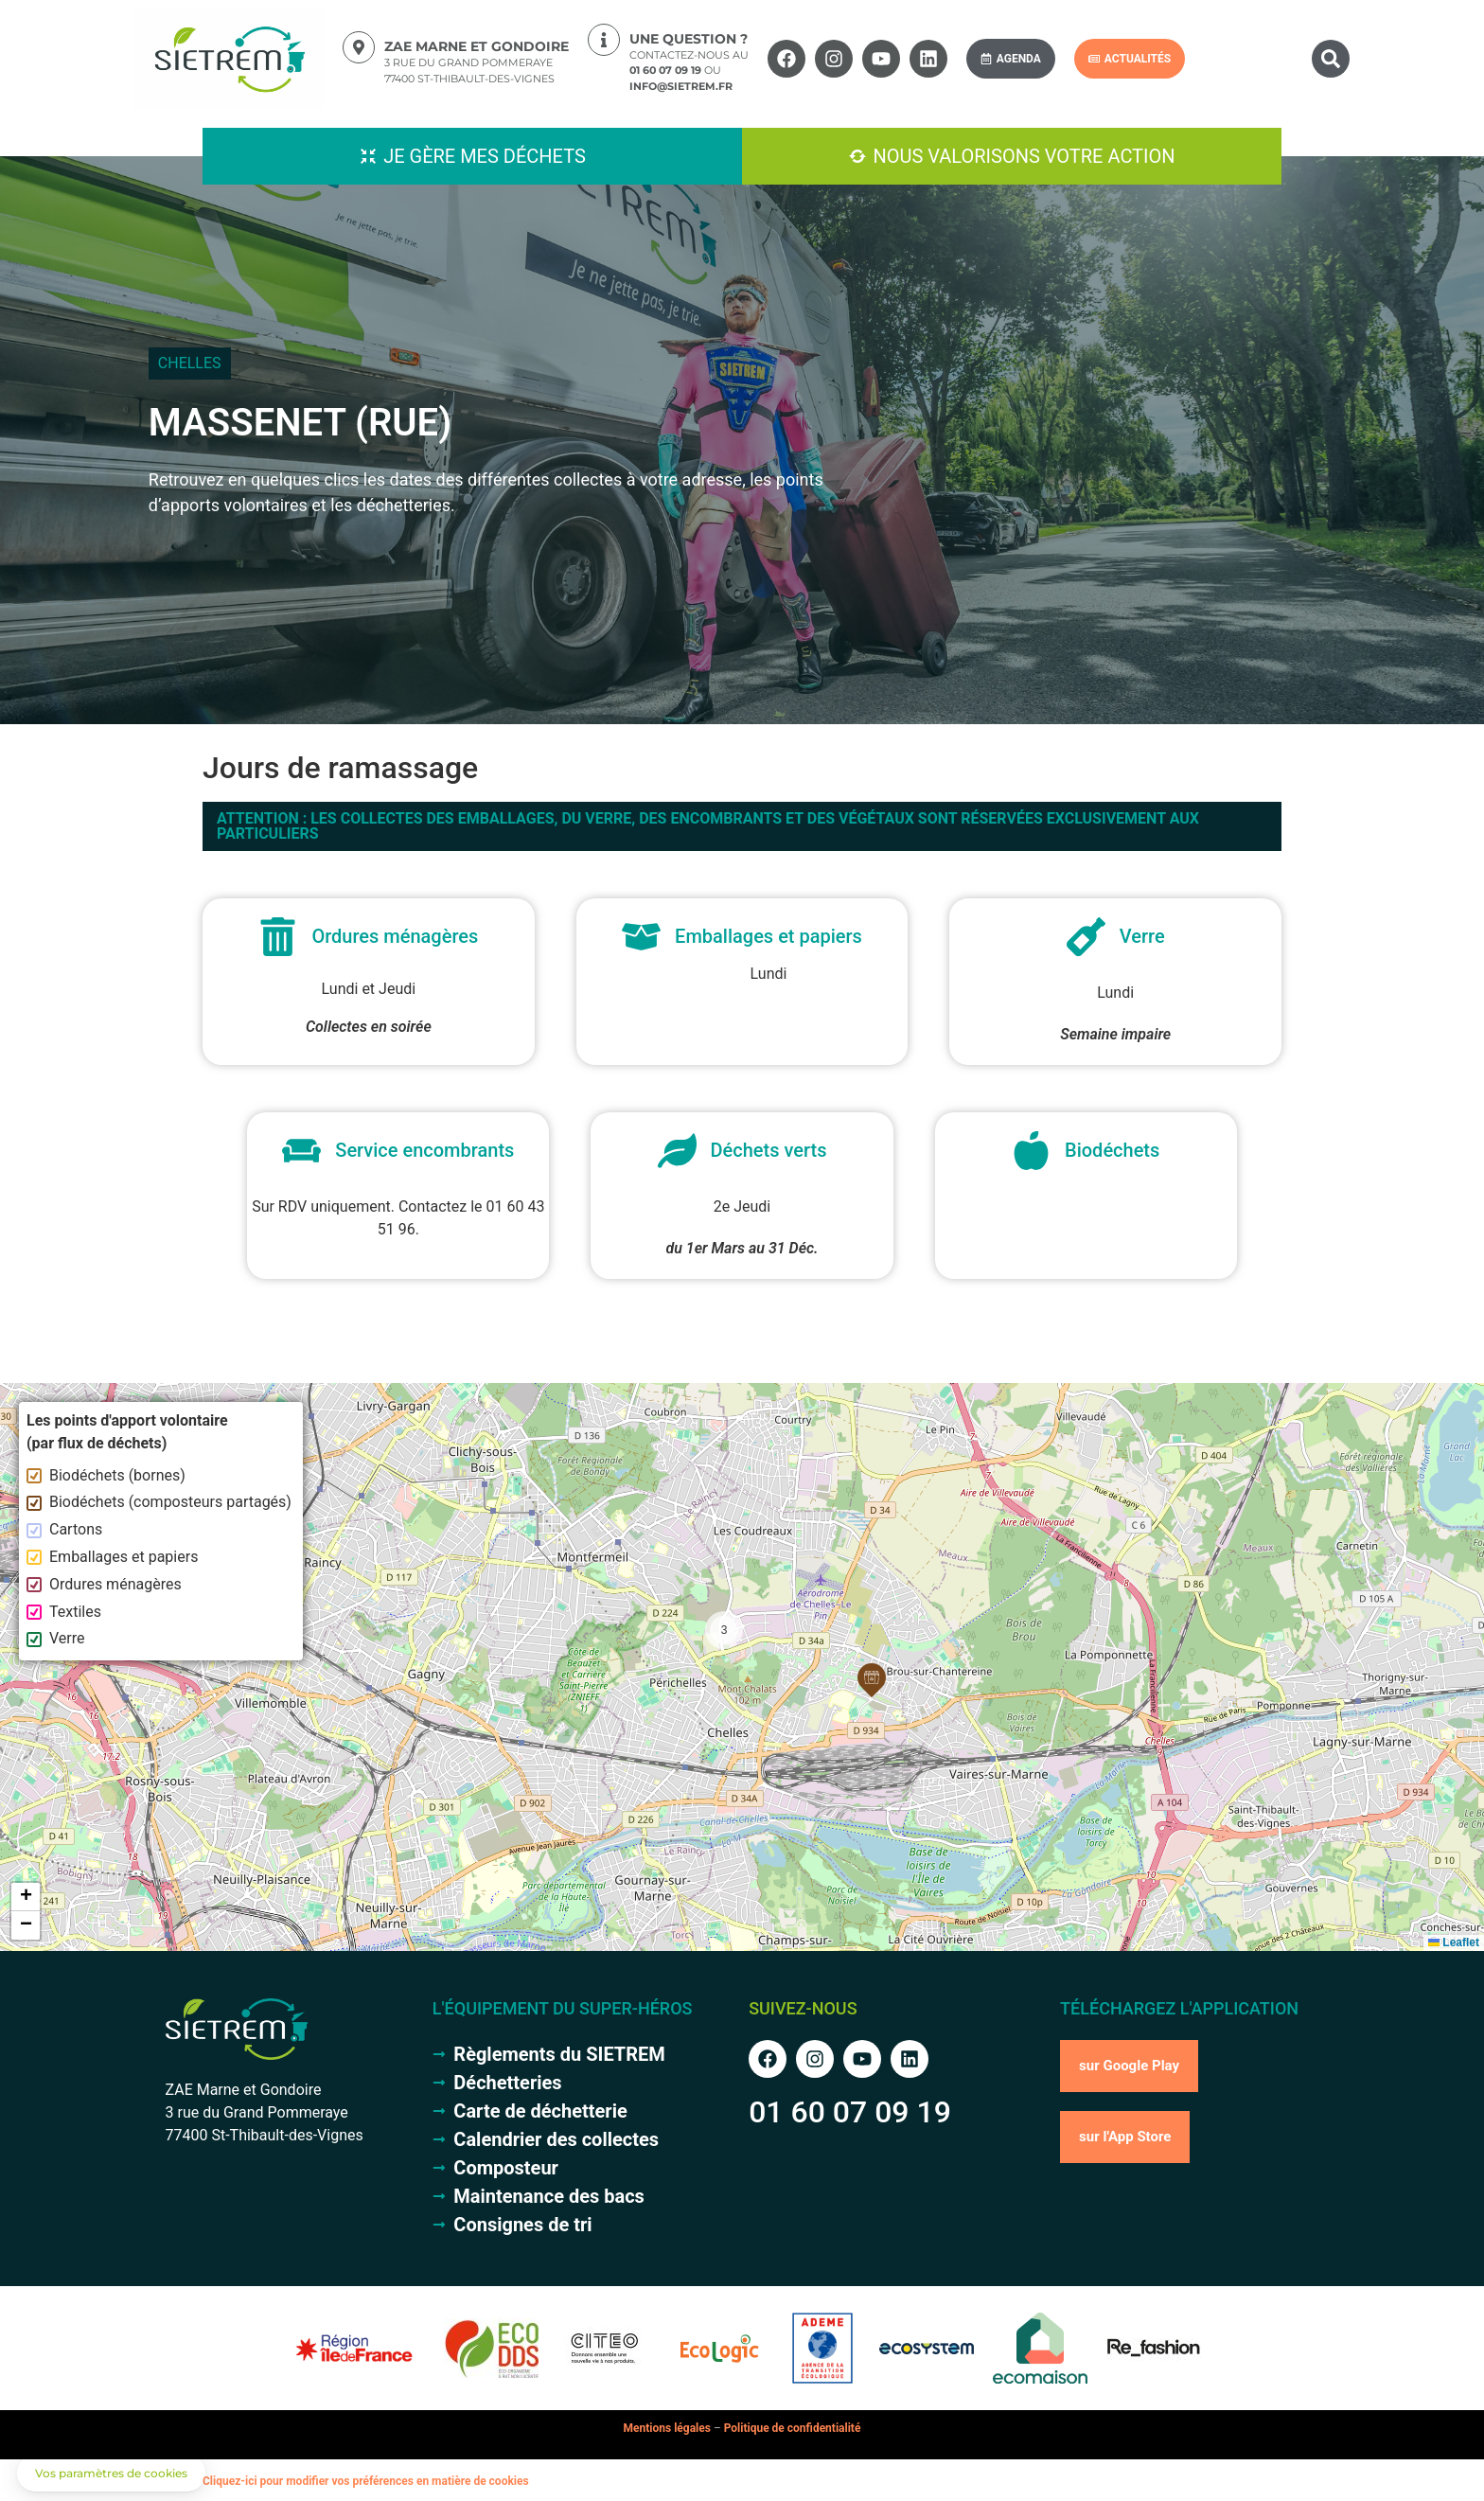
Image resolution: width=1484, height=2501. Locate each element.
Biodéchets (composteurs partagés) (159, 1502)
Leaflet (1453, 1942)
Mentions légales (667, 2428)
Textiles (63, 1612)
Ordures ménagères (104, 1584)
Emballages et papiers (112, 1557)
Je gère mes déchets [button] (484, 156)
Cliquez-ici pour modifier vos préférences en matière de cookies (366, 2481)
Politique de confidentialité (792, 2428)
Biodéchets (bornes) (106, 1475)
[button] (1331, 59)
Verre (55, 1638)
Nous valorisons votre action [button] (1024, 156)
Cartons (64, 1529)
